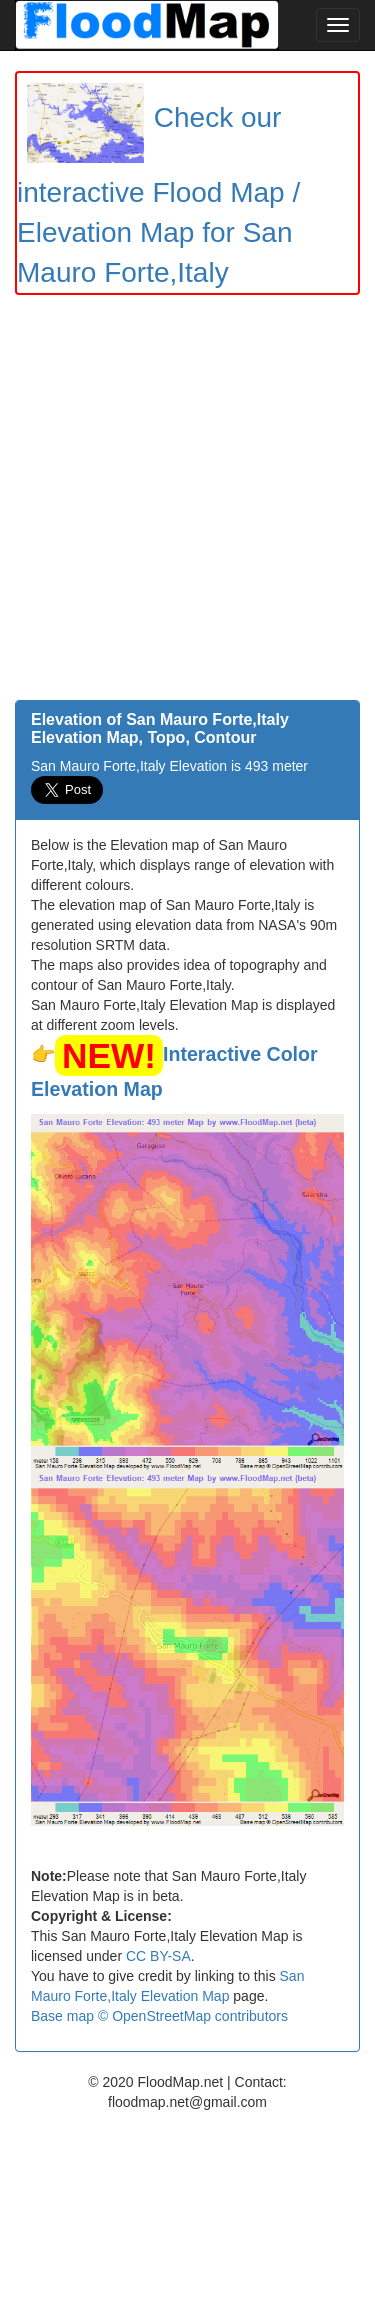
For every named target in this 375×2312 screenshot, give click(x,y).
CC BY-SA (158, 1956)
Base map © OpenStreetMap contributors (159, 2016)
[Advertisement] (187, 502)
